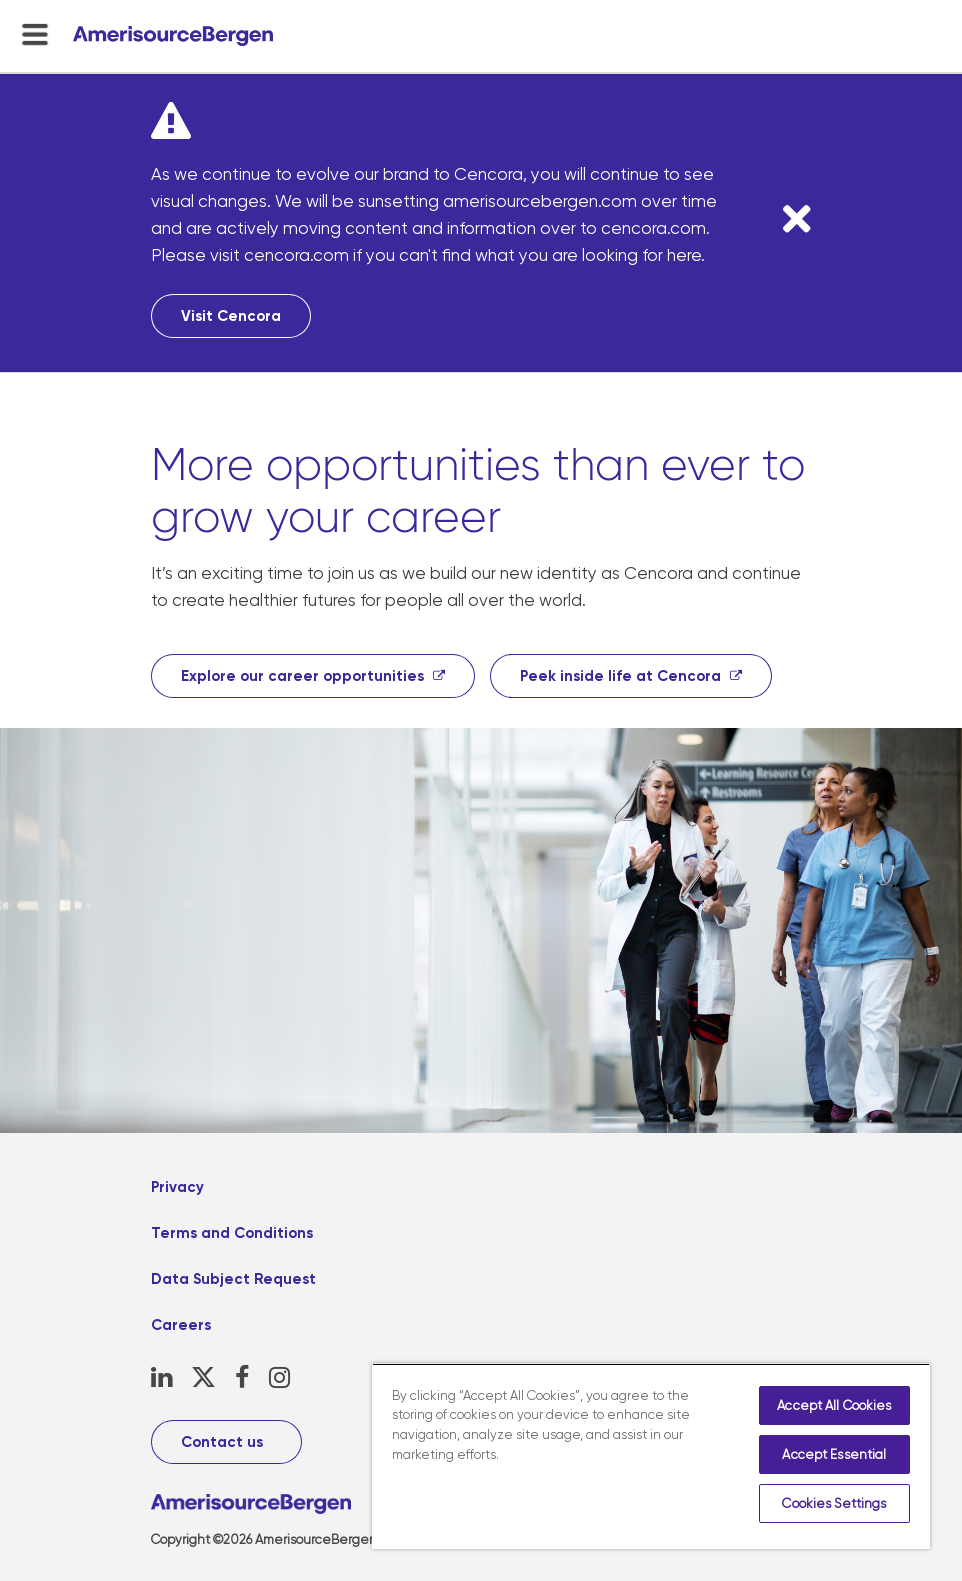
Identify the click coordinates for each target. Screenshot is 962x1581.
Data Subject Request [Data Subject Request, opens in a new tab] (233, 1279)
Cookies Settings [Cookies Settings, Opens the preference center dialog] (834, 1503)
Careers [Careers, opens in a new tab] (181, 1325)
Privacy (177, 1187)
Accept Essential (834, 1454)
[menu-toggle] (35, 34)
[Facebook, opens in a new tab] (242, 1377)
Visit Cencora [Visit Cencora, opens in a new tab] (231, 316)
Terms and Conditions (232, 1233)
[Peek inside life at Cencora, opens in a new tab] (631, 676)
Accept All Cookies (834, 1405)
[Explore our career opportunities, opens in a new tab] (313, 676)
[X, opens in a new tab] (203, 1377)
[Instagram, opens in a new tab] (279, 1377)
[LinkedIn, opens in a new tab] (161, 1377)
